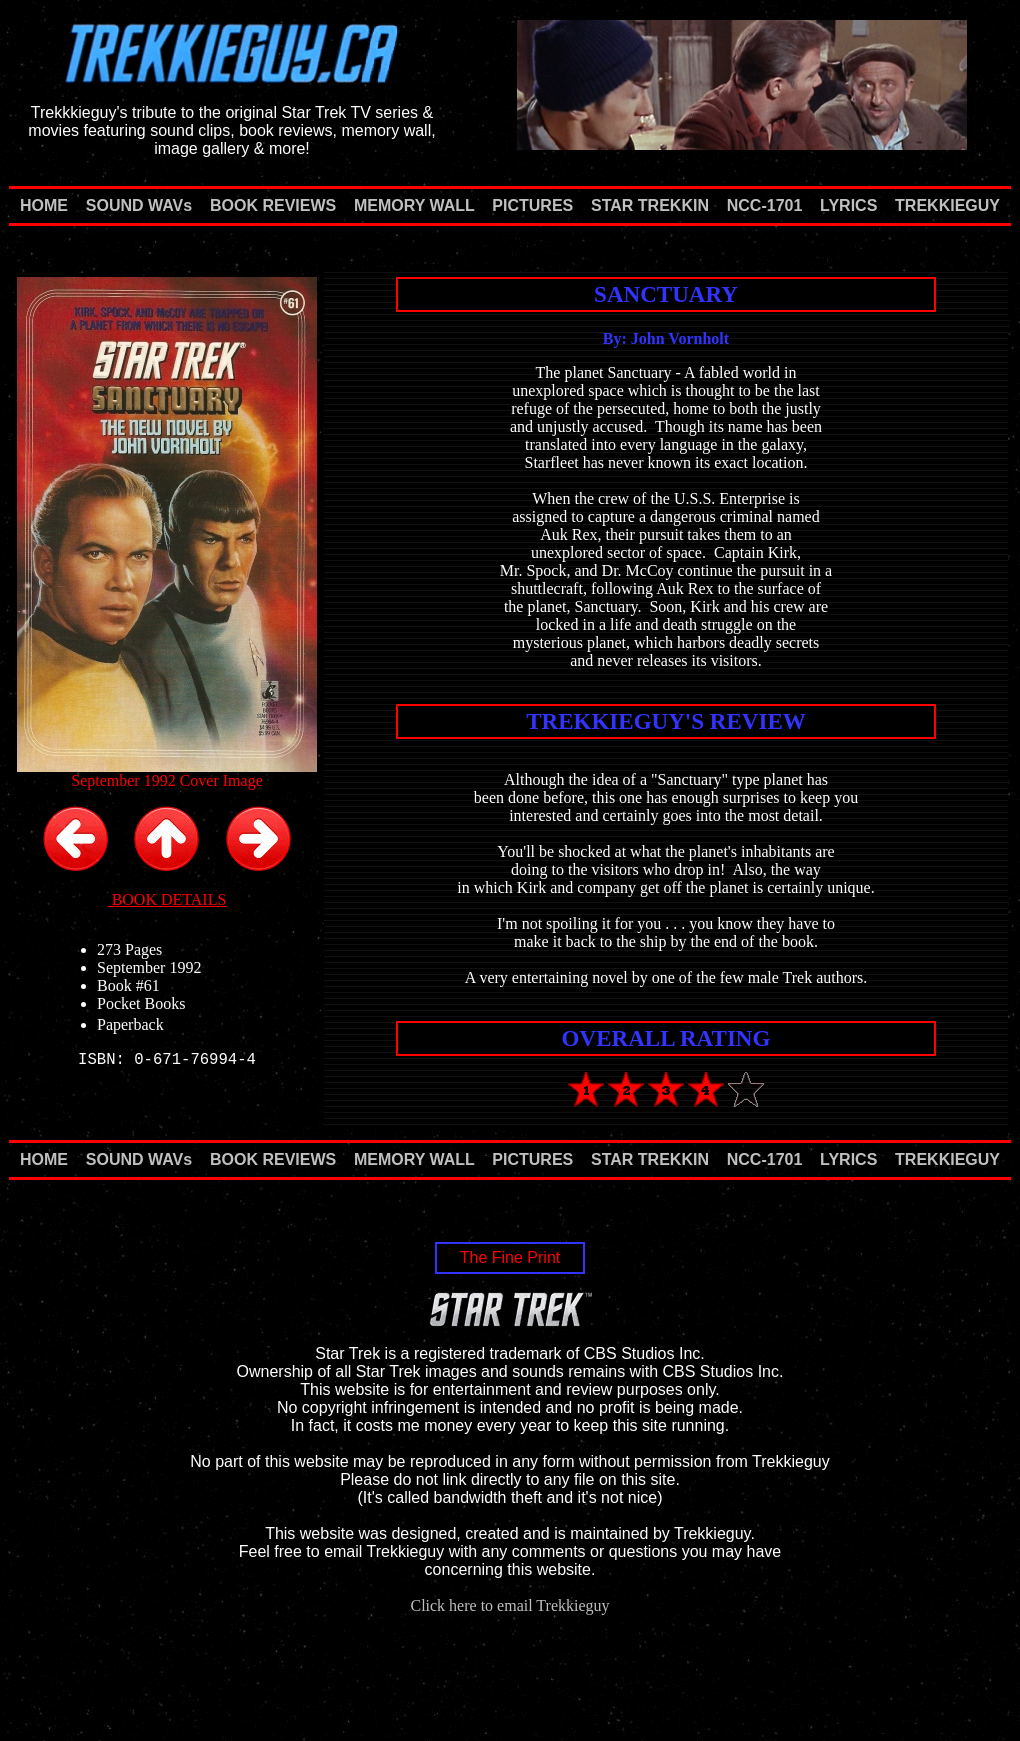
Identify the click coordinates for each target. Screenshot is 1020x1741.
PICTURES (532, 205)
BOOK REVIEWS (273, 205)
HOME (44, 205)
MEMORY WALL (414, 205)
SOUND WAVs (139, 205)
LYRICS (848, 205)
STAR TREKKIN (650, 205)
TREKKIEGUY (947, 205)
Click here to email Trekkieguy (509, 1605)
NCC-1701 (765, 205)
